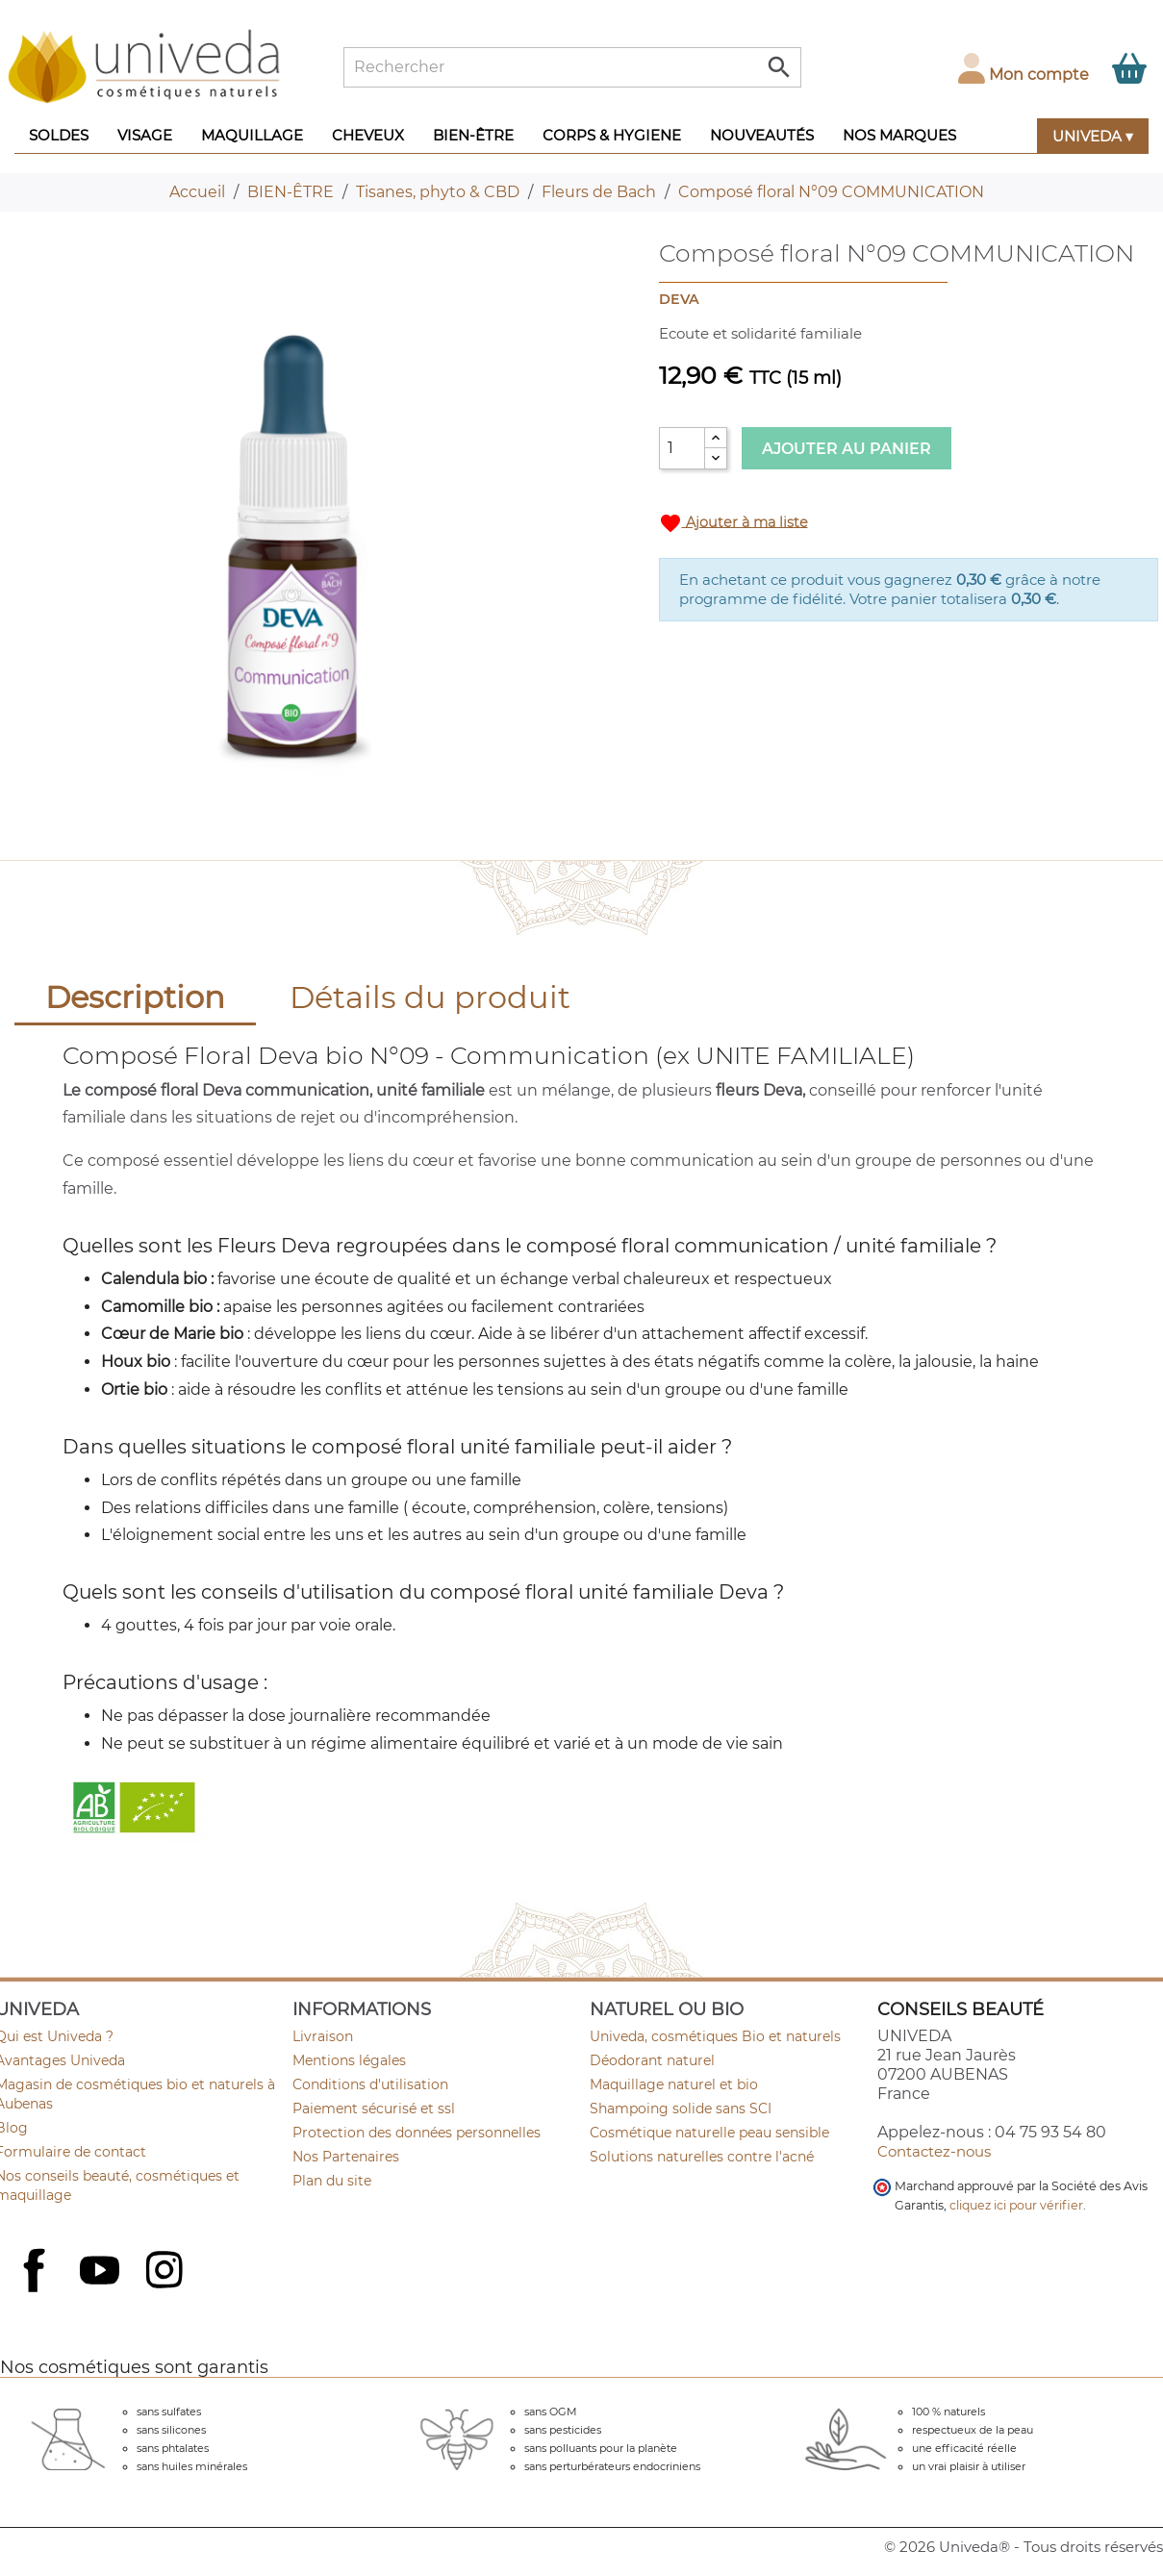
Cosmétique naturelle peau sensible (709, 2132)
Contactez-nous (934, 2151)
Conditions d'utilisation (370, 2084)
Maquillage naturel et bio (674, 2084)
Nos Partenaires (345, 2156)
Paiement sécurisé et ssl (373, 2108)
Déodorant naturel (652, 2060)
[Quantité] (682, 448)
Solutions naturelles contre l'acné (702, 2156)
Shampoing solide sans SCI (680, 2108)
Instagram (166, 2272)
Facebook (37, 2291)
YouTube (102, 2272)
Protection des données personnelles (416, 2132)
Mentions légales (349, 2060)
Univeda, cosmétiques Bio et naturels (715, 2036)
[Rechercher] (572, 67)
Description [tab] (135, 997)
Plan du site (331, 2180)
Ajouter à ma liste (733, 523)
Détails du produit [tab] (430, 997)
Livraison (322, 2036)
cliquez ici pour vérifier (1016, 2205)
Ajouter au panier (846, 449)
